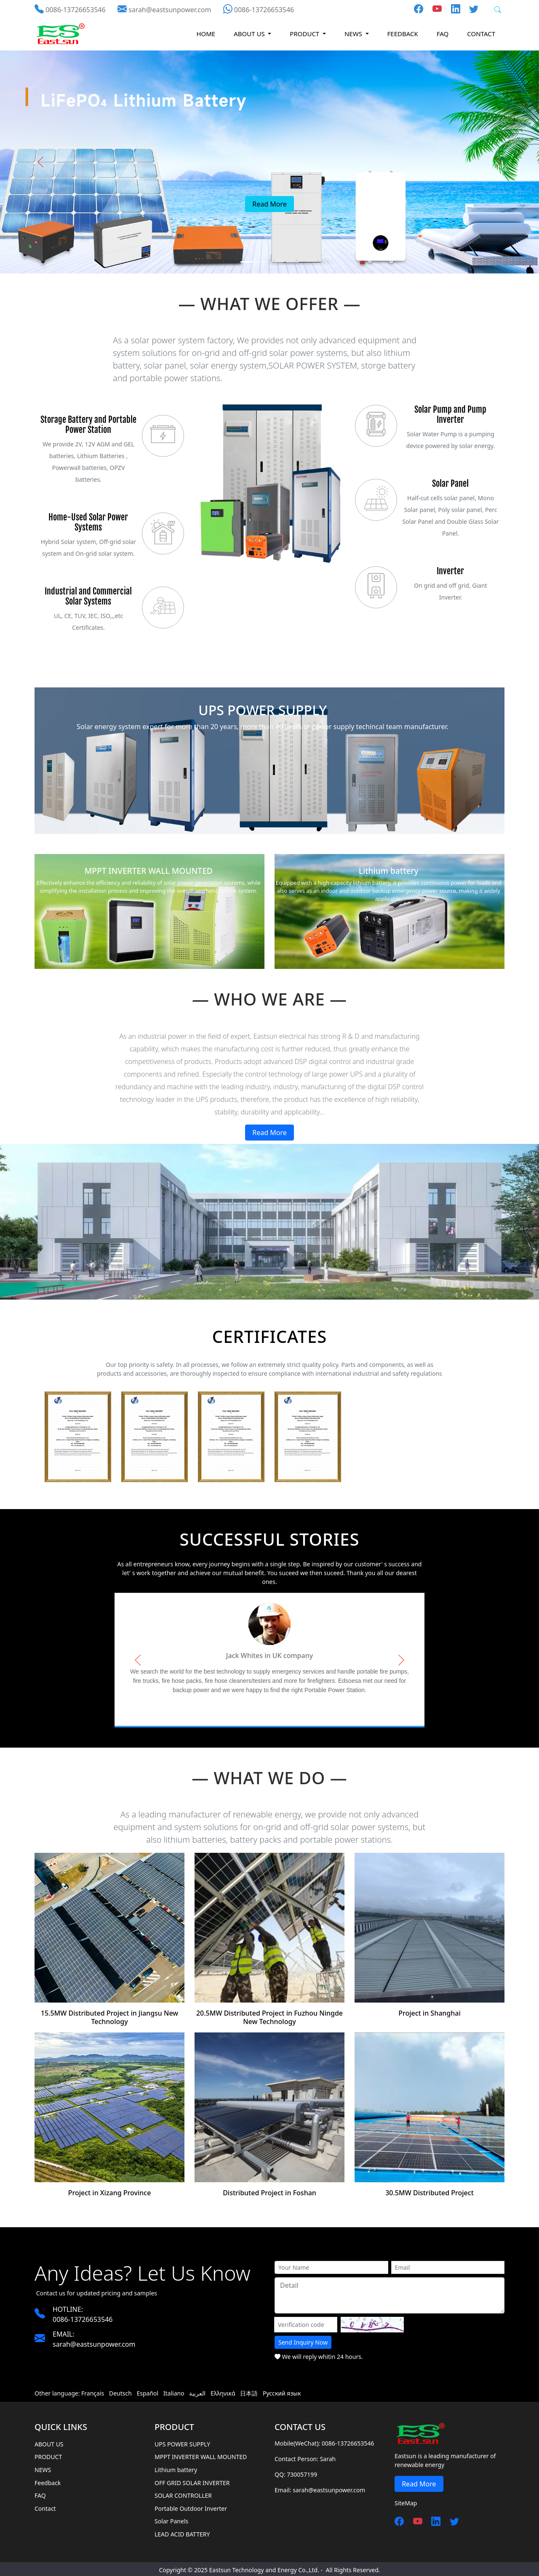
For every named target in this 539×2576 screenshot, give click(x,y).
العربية (197, 2385)
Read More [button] (269, 204)
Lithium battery (176, 2461)
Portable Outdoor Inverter (191, 2500)
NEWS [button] (354, 33)
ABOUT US (49, 2436)
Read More (269, 1132)
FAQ (443, 33)
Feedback (402, 33)
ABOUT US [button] (250, 33)
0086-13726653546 (75, 9)
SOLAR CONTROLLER (183, 2487)
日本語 (249, 2385)
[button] (40, 161)
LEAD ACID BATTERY (182, 2526)
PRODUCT (48, 2448)
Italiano (173, 2385)
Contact (481, 33)
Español (147, 2385)
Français (92, 2385)
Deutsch (120, 2385)
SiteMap (406, 2495)
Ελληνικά (223, 2385)
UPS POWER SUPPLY (182, 2436)
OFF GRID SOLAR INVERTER (192, 2474)
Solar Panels (171, 2513)
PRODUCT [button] (305, 33)
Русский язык (282, 2385)
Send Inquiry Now (303, 2334)
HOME (205, 33)
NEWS (43, 2461)
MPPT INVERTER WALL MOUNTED (201, 2448)
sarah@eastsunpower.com (169, 9)
